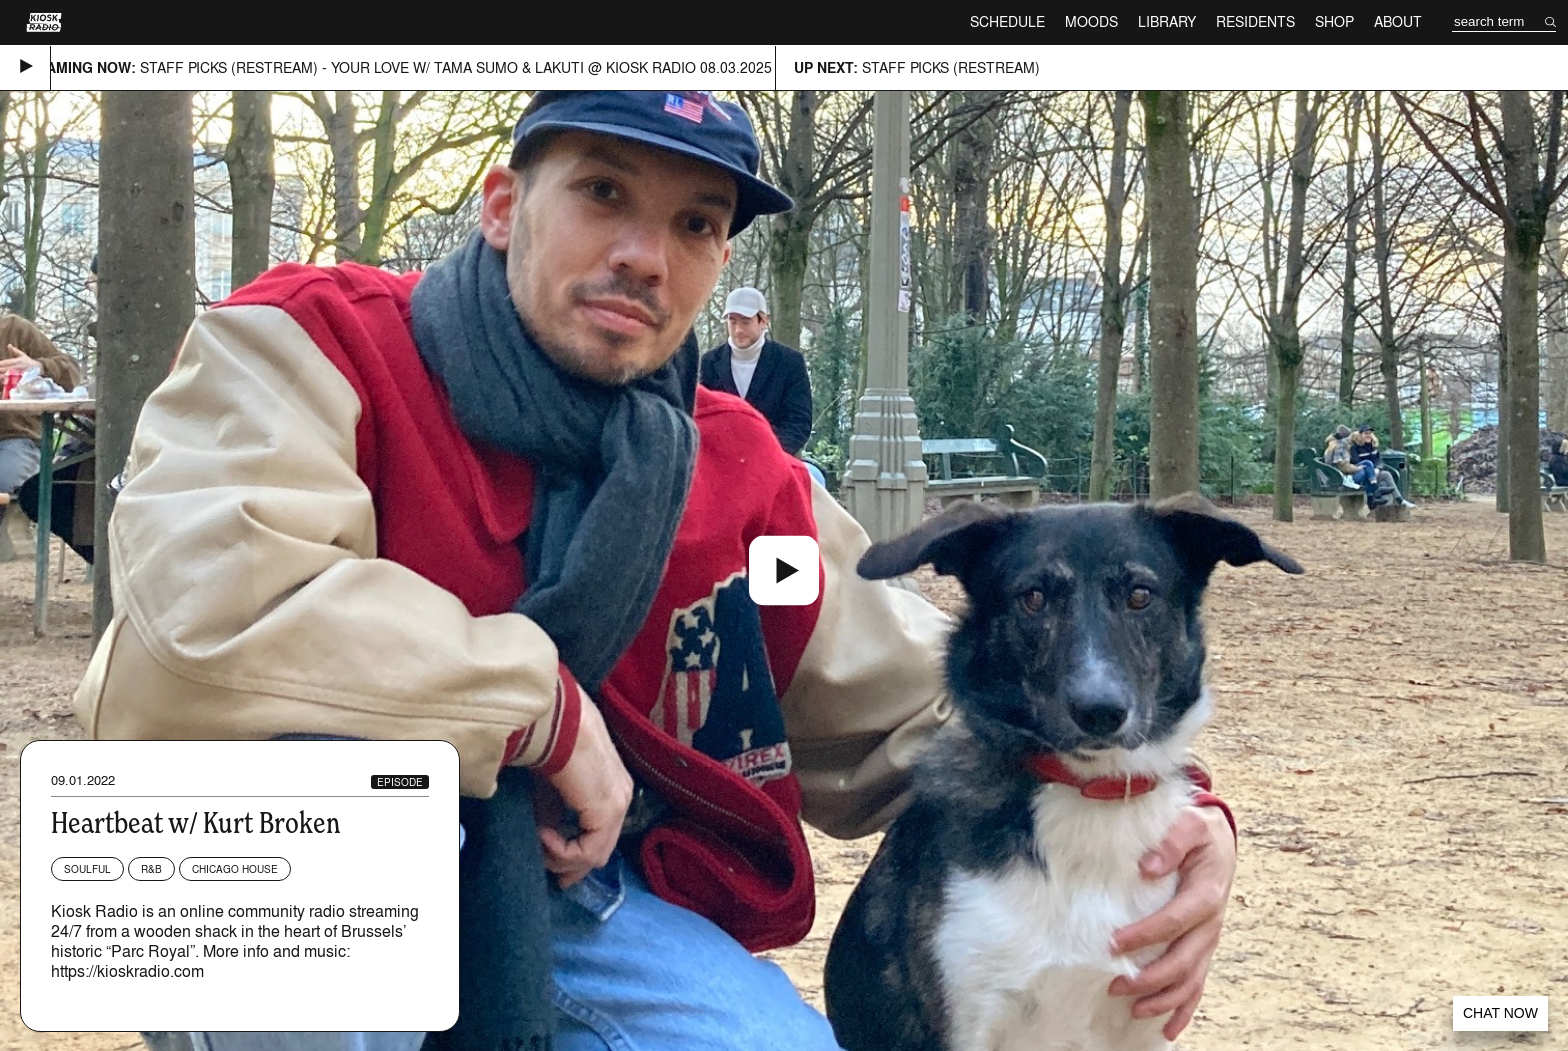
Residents (1255, 21)
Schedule (1007, 21)
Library (1167, 21)
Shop (1334, 21)
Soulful (87, 869)
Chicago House (235, 869)
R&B (151, 869)
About (1398, 21)
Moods (1091, 21)
